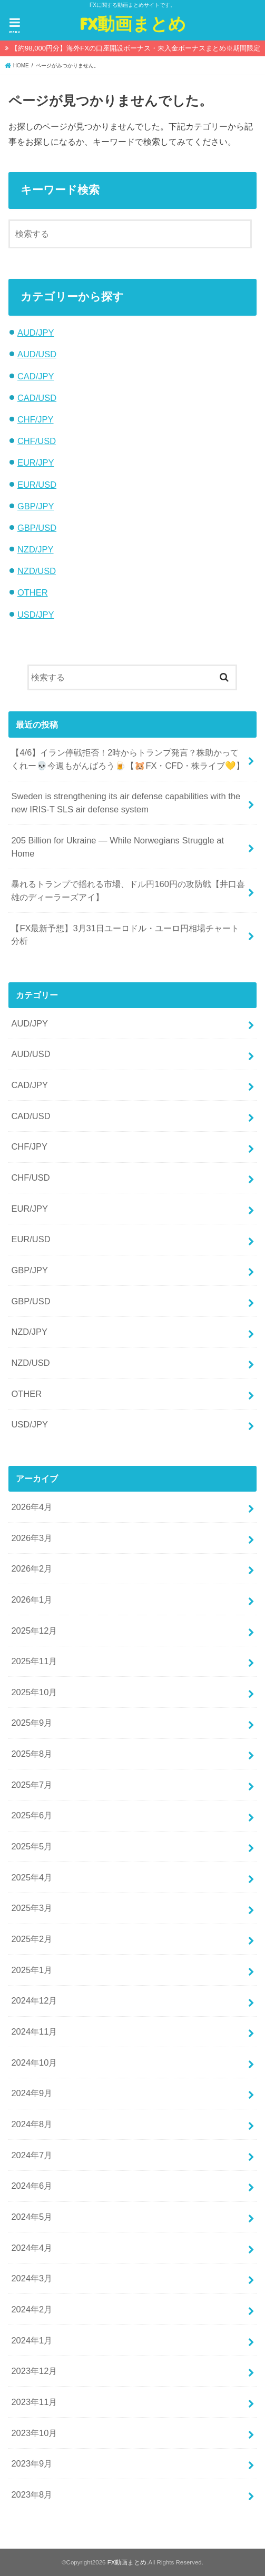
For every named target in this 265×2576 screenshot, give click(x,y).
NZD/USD (36, 571)
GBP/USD (36, 527)
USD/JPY (35, 614)
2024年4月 (31, 2247)
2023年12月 (34, 2371)
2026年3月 (31, 1538)
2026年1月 (31, 1599)
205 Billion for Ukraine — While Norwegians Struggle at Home (117, 847)
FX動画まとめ (133, 23)
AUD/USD (36, 354)
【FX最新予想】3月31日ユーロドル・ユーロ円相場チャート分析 (125, 934)
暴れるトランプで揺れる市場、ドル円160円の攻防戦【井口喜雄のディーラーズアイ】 (127, 890)
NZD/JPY (35, 549)
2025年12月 (34, 1630)
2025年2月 (31, 1939)
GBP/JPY (35, 506)
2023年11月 (34, 2402)
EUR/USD (36, 484)
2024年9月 (31, 2093)
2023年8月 (31, 2494)
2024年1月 (31, 2340)
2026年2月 (31, 1568)
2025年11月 (34, 1661)
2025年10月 (34, 1692)
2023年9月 (31, 2463)
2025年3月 (31, 1908)
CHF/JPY (35, 419)
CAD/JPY (35, 376)
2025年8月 (31, 1753)
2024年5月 (31, 2216)
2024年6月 (31, 2185)
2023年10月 (34, 2433)
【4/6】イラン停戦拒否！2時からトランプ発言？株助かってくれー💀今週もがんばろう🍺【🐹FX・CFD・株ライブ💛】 (127, 759)
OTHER (32, 592)
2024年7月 (31, 2155)
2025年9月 (31, 1722)
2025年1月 (31, 1970)
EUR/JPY (35, 462)
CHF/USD (36, 441)
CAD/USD (36, 397)
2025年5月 (31, 1846)
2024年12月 (34, 2000)
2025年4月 (31, 1877)
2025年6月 (31, 1815)
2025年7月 (31, 1784)
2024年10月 (34, 2062)
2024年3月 (31, 2278)
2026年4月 (31, 1507)
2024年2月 (31, 2309)
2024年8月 (31, 2124)
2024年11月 (34, 2031)
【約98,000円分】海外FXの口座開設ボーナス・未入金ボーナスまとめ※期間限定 (135, 48)
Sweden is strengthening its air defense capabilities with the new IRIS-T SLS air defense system (125, 802)
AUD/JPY (35, 332)
